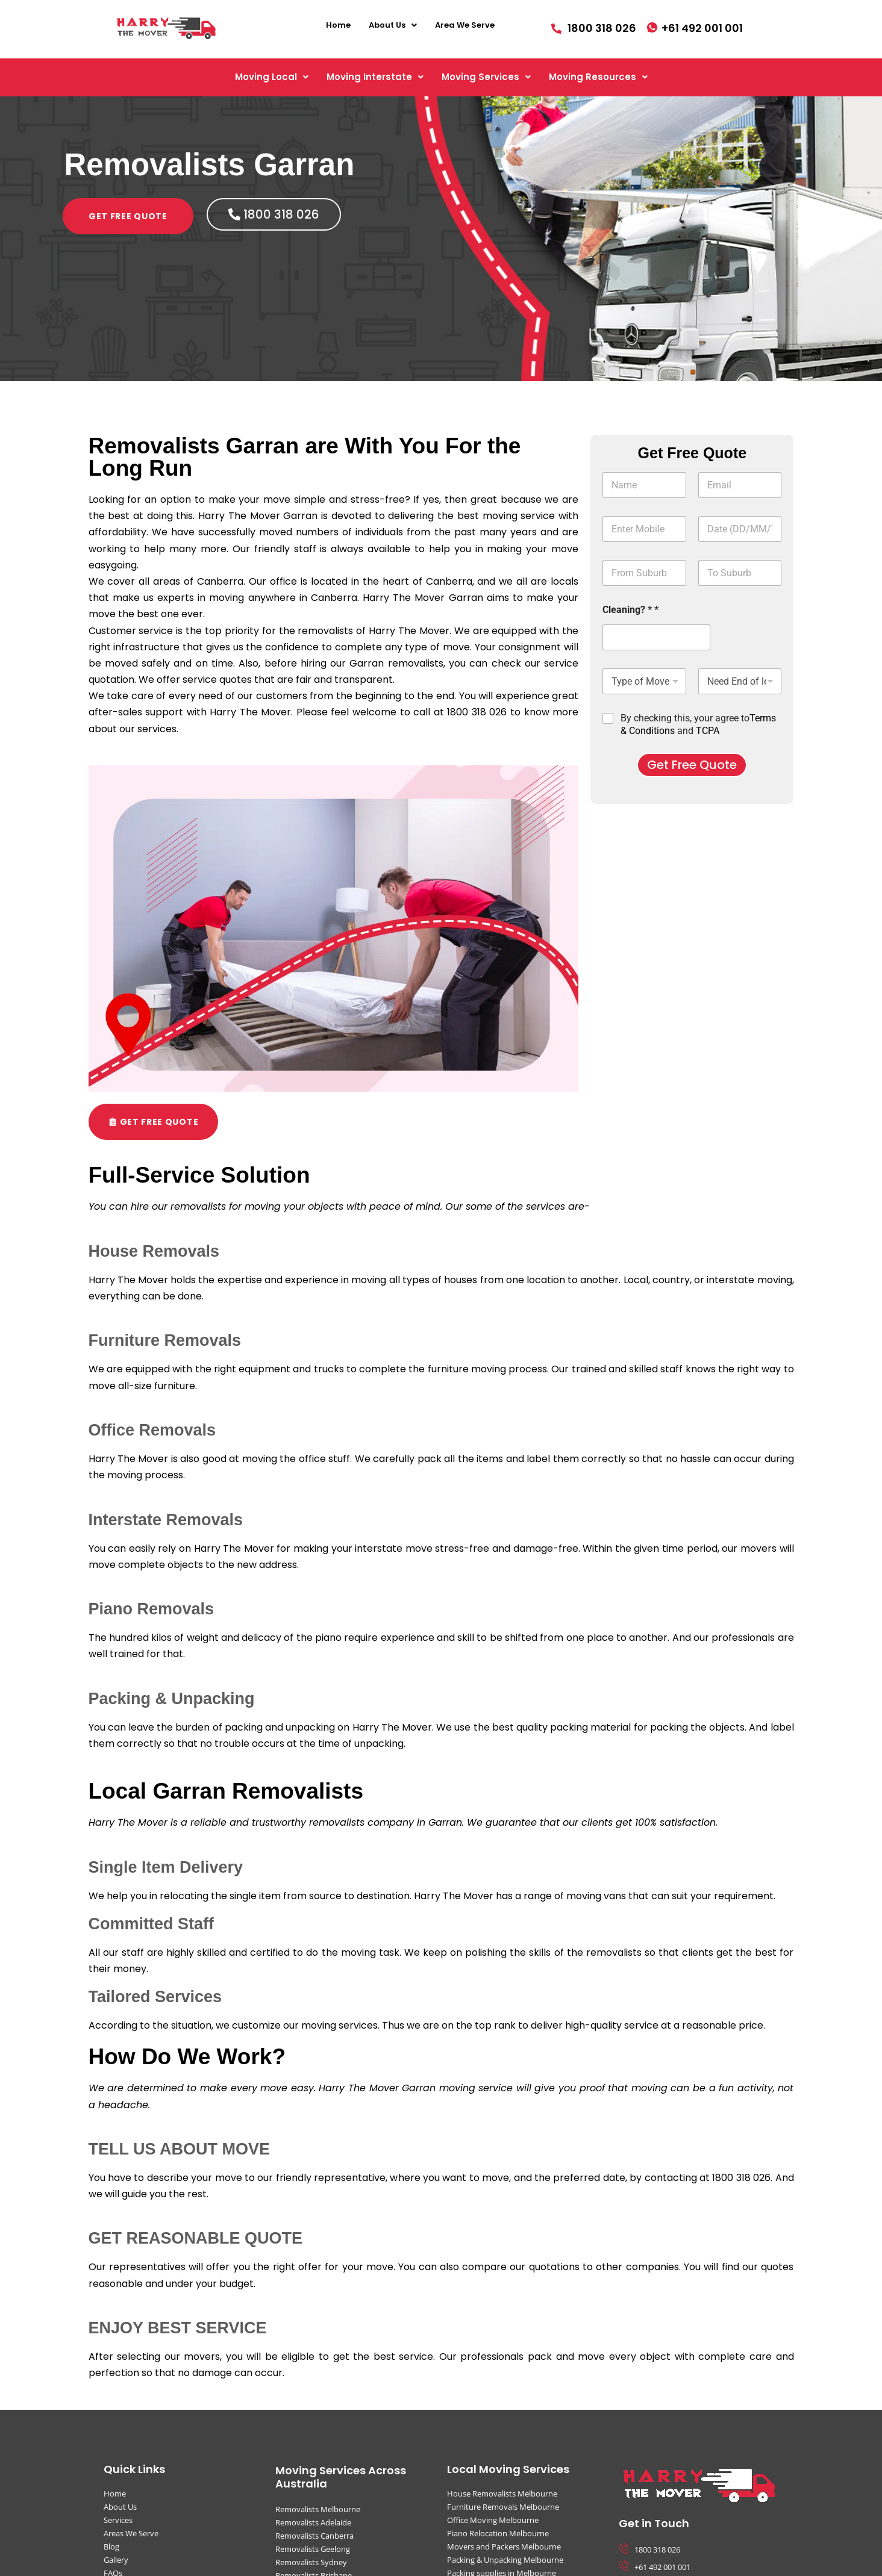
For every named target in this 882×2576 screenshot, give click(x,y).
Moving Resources (598, 76)
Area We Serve (465, 25)
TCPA (707, 730)
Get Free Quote (692, 764)
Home (338, 25)
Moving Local (271, 76)
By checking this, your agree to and (698, 724)
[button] (393, 25)
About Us (393, 25)
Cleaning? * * (630, 609)
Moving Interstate (375, 76)
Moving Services (486, 76)
